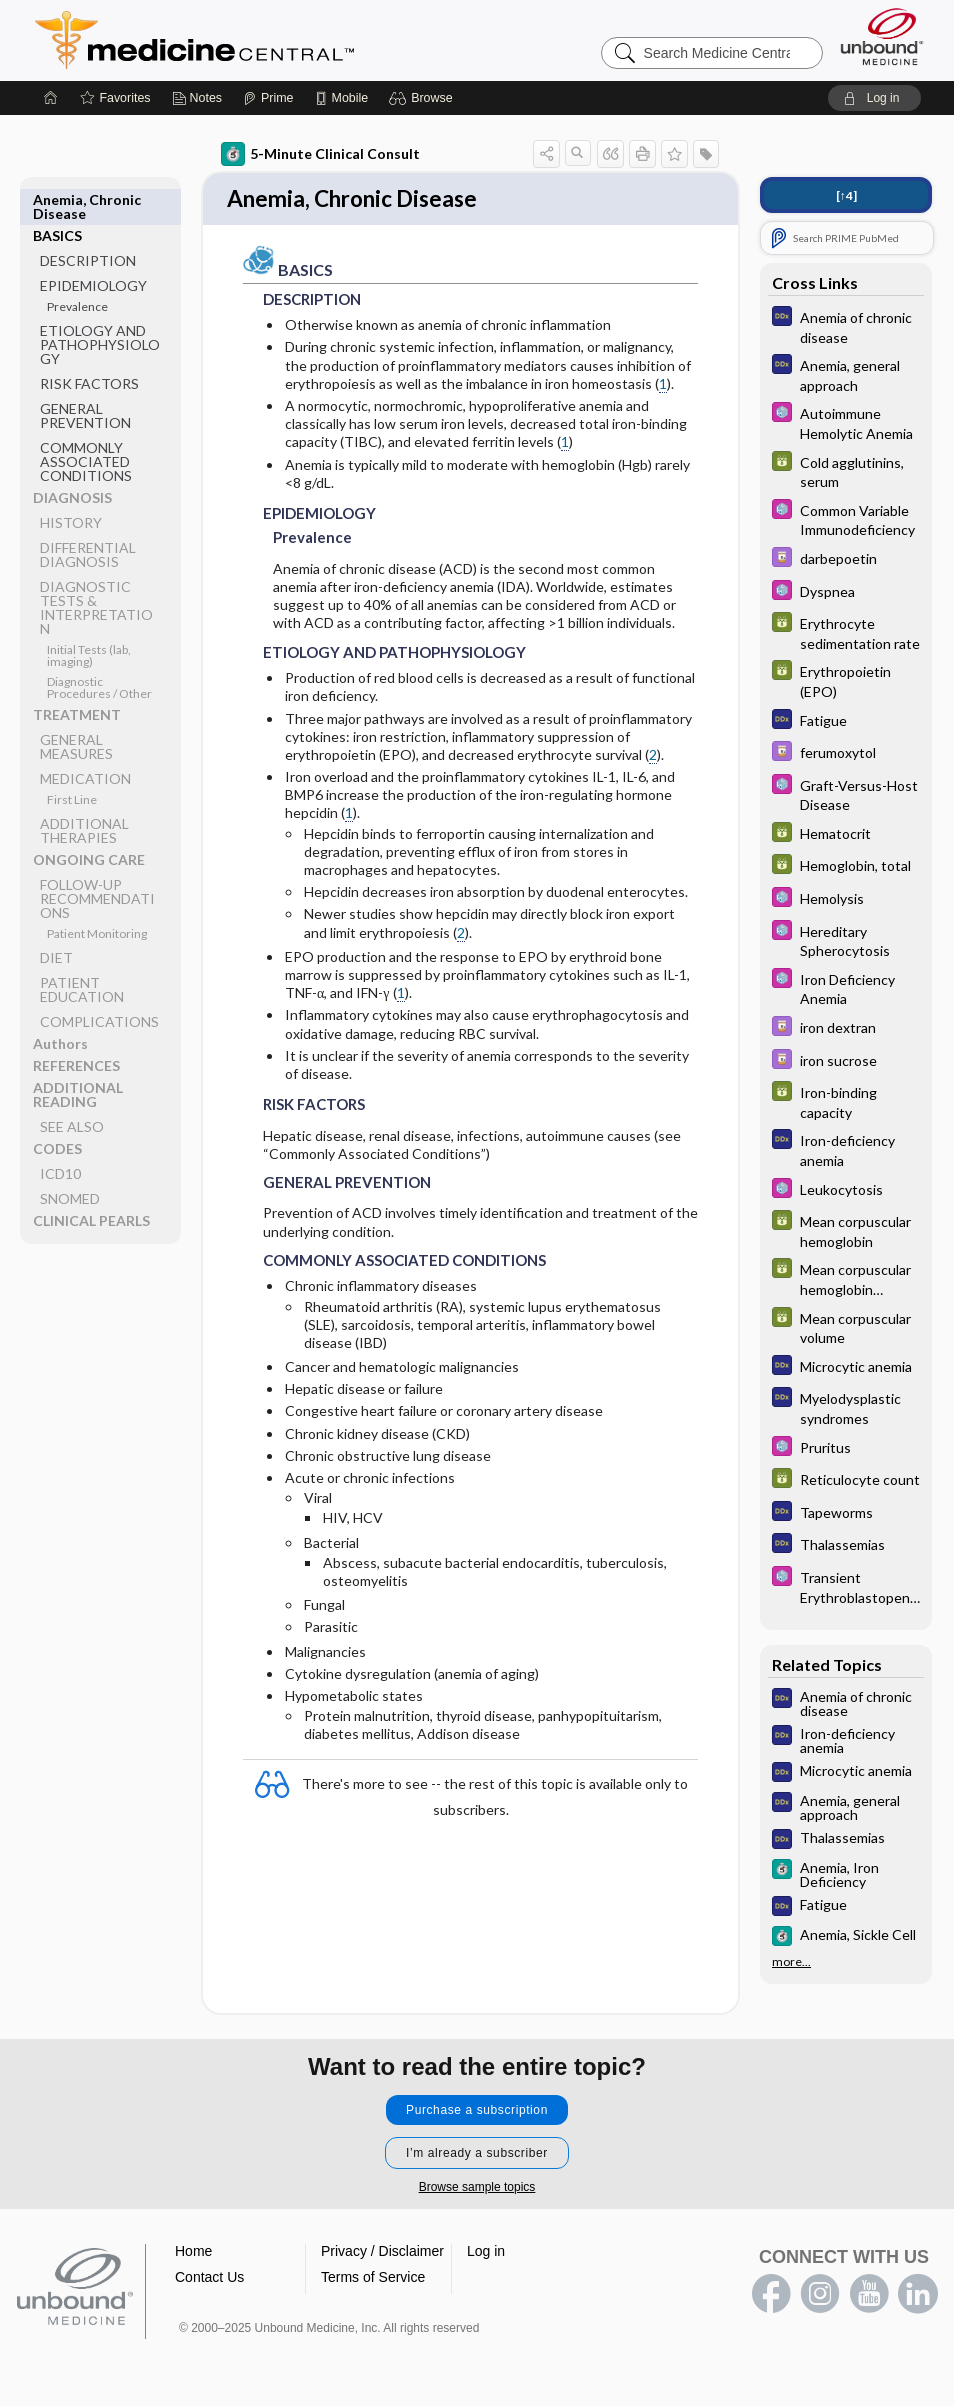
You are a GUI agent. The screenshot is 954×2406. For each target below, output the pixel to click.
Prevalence (77, 270)
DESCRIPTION (88, 224)
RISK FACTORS (89, 347)
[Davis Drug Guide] (846, 559)
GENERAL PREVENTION (85, 379)
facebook (771, 2296)
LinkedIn (918, 2296)
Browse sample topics (477, 2189)
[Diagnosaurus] (846, 326)
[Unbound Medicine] (882, 36)
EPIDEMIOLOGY (93, 249)
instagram (820, 2296)
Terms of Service (373, 2279)
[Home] (51, 98)
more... (791, 1962)
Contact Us (209, 2279)
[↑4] (846, 195)
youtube (869, 2296)
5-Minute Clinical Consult (320, 154)
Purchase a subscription (477, 2112)
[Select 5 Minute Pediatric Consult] (846, 422)
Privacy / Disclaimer (382, 2253)
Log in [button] (486, 2253)
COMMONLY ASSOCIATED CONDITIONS (86, 425)
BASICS (57, 199)
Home (193, 2253)
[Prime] (268, 98)
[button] (423, 98)
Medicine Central (283, 40)
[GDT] (846, 471)
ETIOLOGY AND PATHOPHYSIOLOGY (100, 308)
